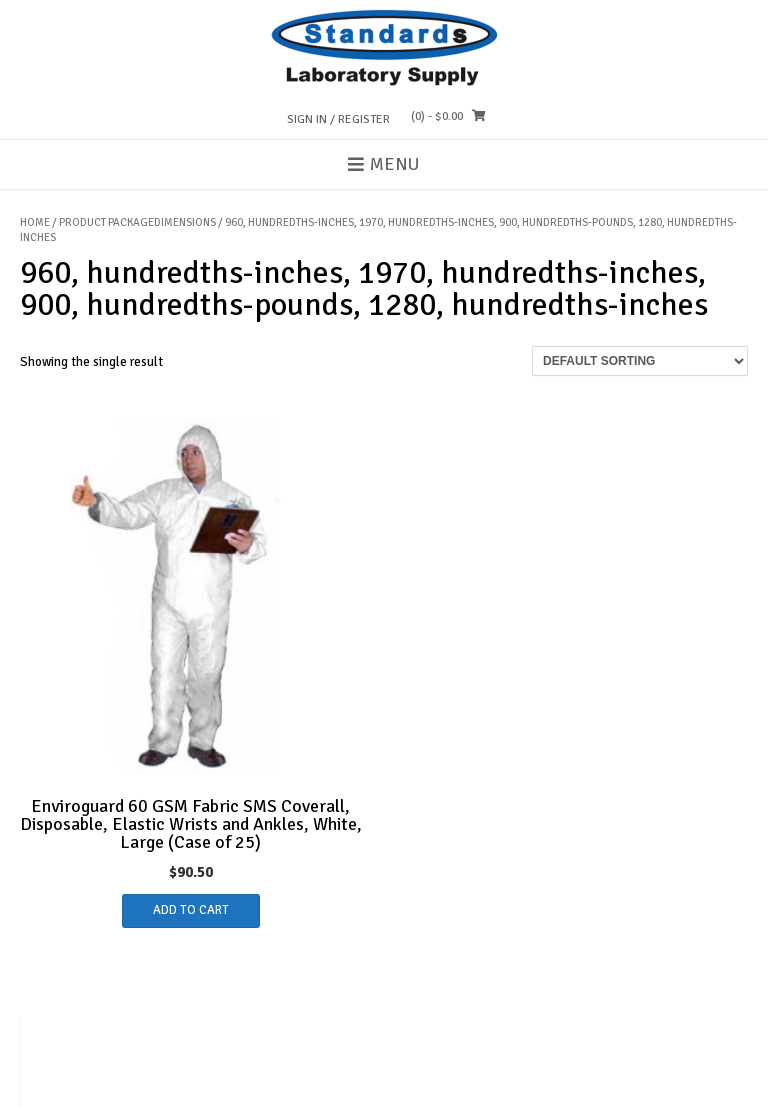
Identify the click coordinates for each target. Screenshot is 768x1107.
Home (35, 222)
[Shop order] (640, 361)
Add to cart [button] (191, 910)
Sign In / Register (338, 119)
